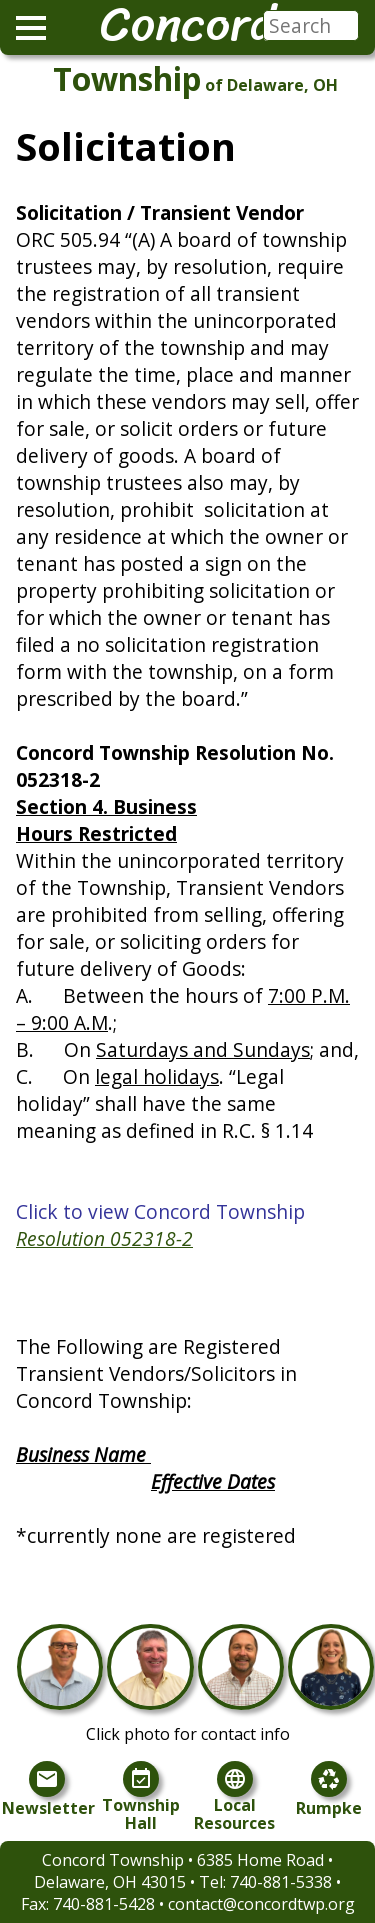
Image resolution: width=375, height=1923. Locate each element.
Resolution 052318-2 (104, 1238)
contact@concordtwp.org (261, 1904)
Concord (187, 24)
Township (127, 78)
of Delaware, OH (271, 85)
